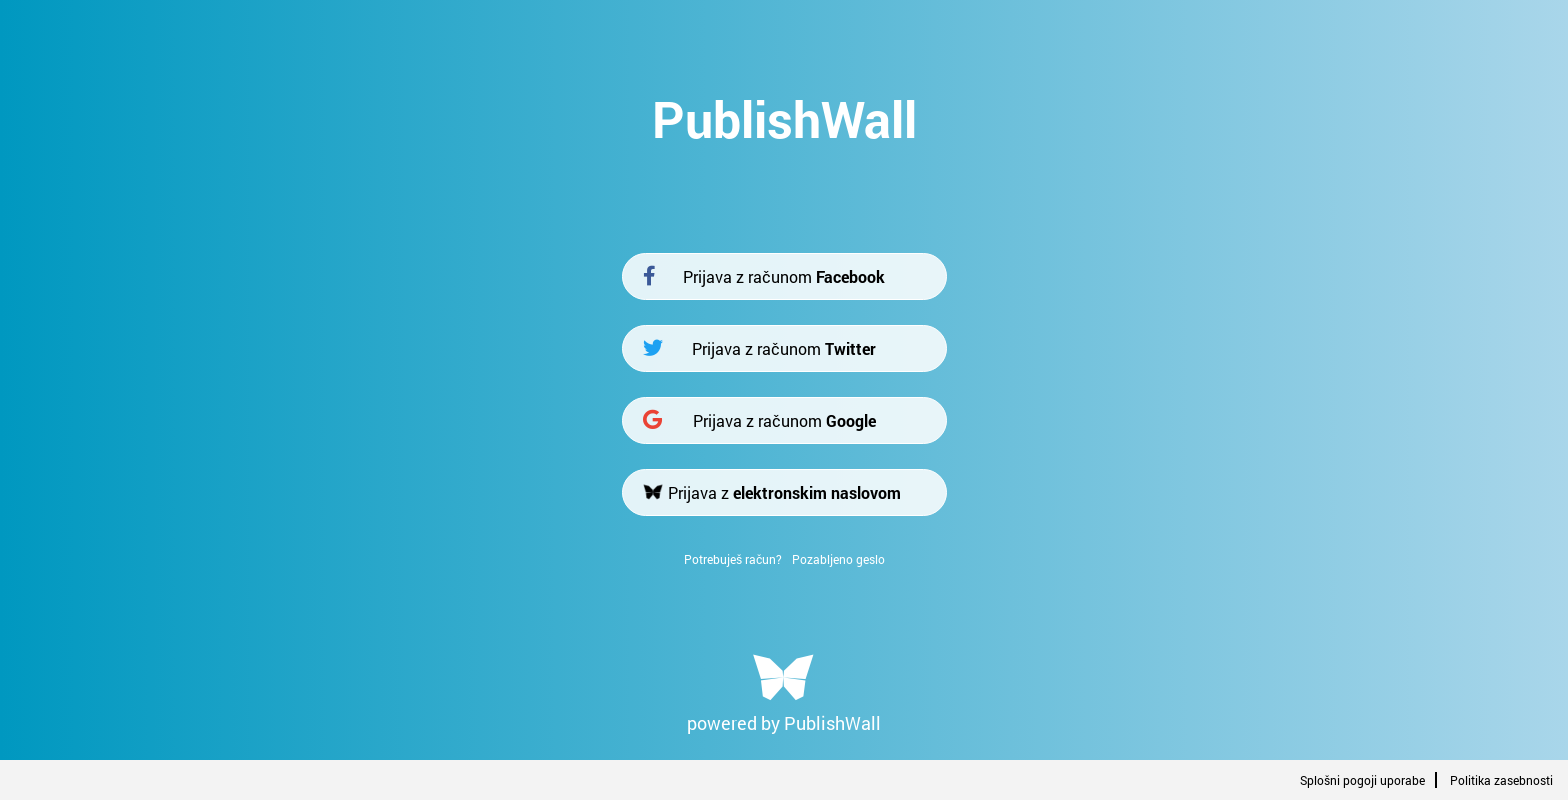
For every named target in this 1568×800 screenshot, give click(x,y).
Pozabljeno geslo (838, 559)
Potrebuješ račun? (733, 559)
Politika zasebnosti (1501, 780)
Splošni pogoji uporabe (1362, 780)
